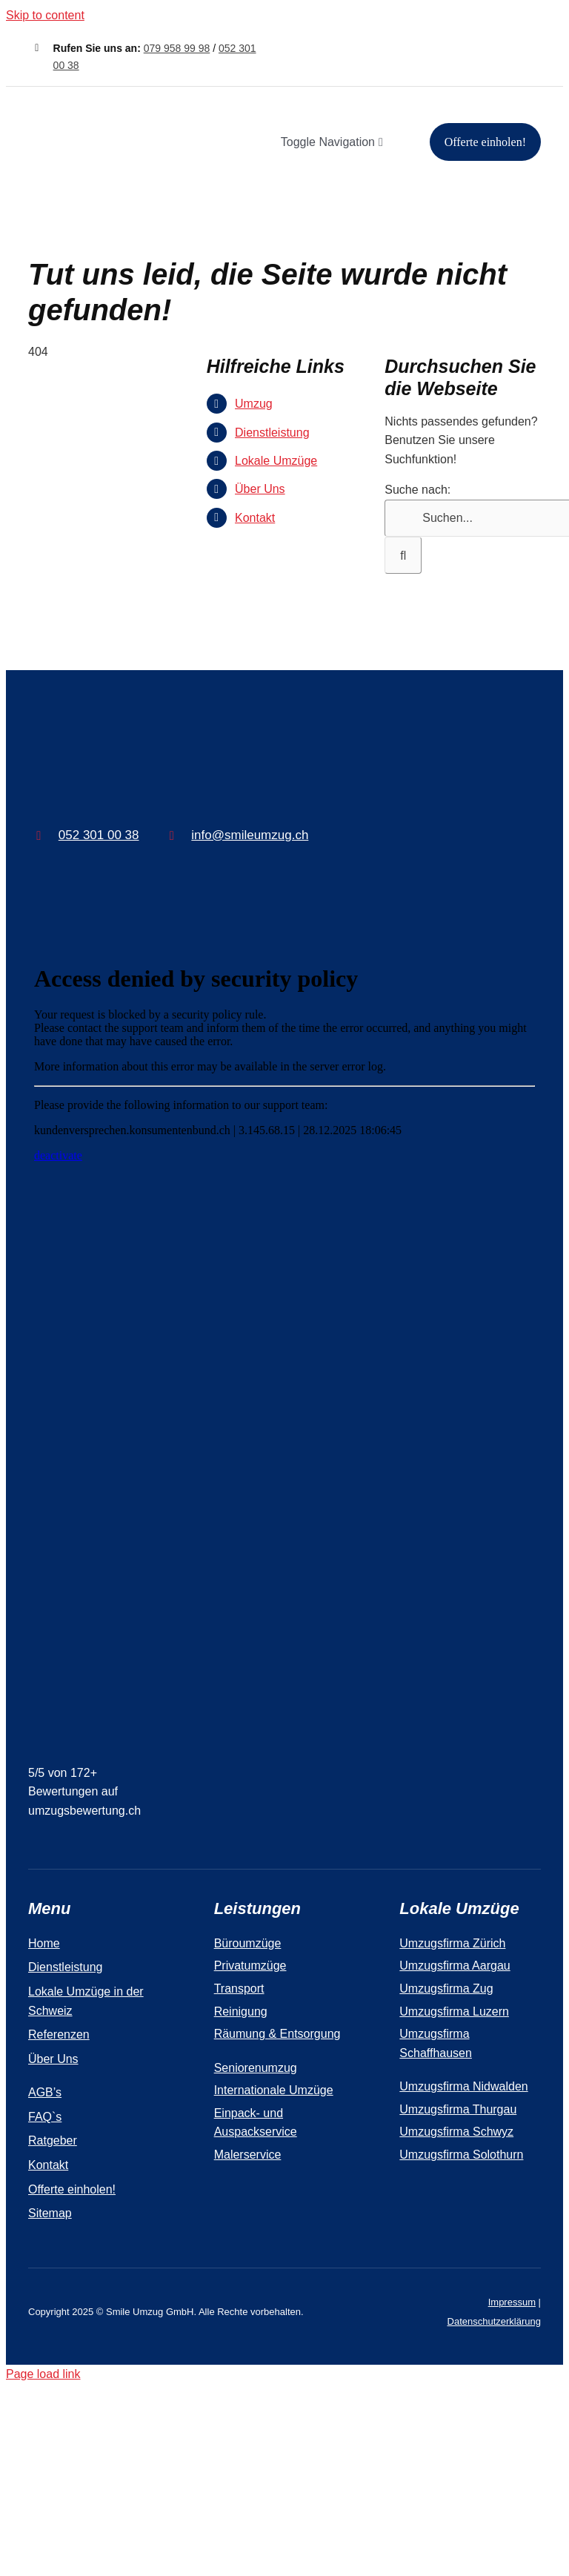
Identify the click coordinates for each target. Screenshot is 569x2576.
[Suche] (403, 555)
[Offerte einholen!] (485, 142)
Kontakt (255, 517)
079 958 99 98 (177, 48)
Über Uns (260, 489)
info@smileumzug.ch (249, 835)
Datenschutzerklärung (494, 2321)
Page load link (43, 2374)
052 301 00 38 (99, 835)
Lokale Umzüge (276, 460)
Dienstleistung (272, 432)
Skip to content (45, 15)
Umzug (254, 403)
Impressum (512, 2302)
